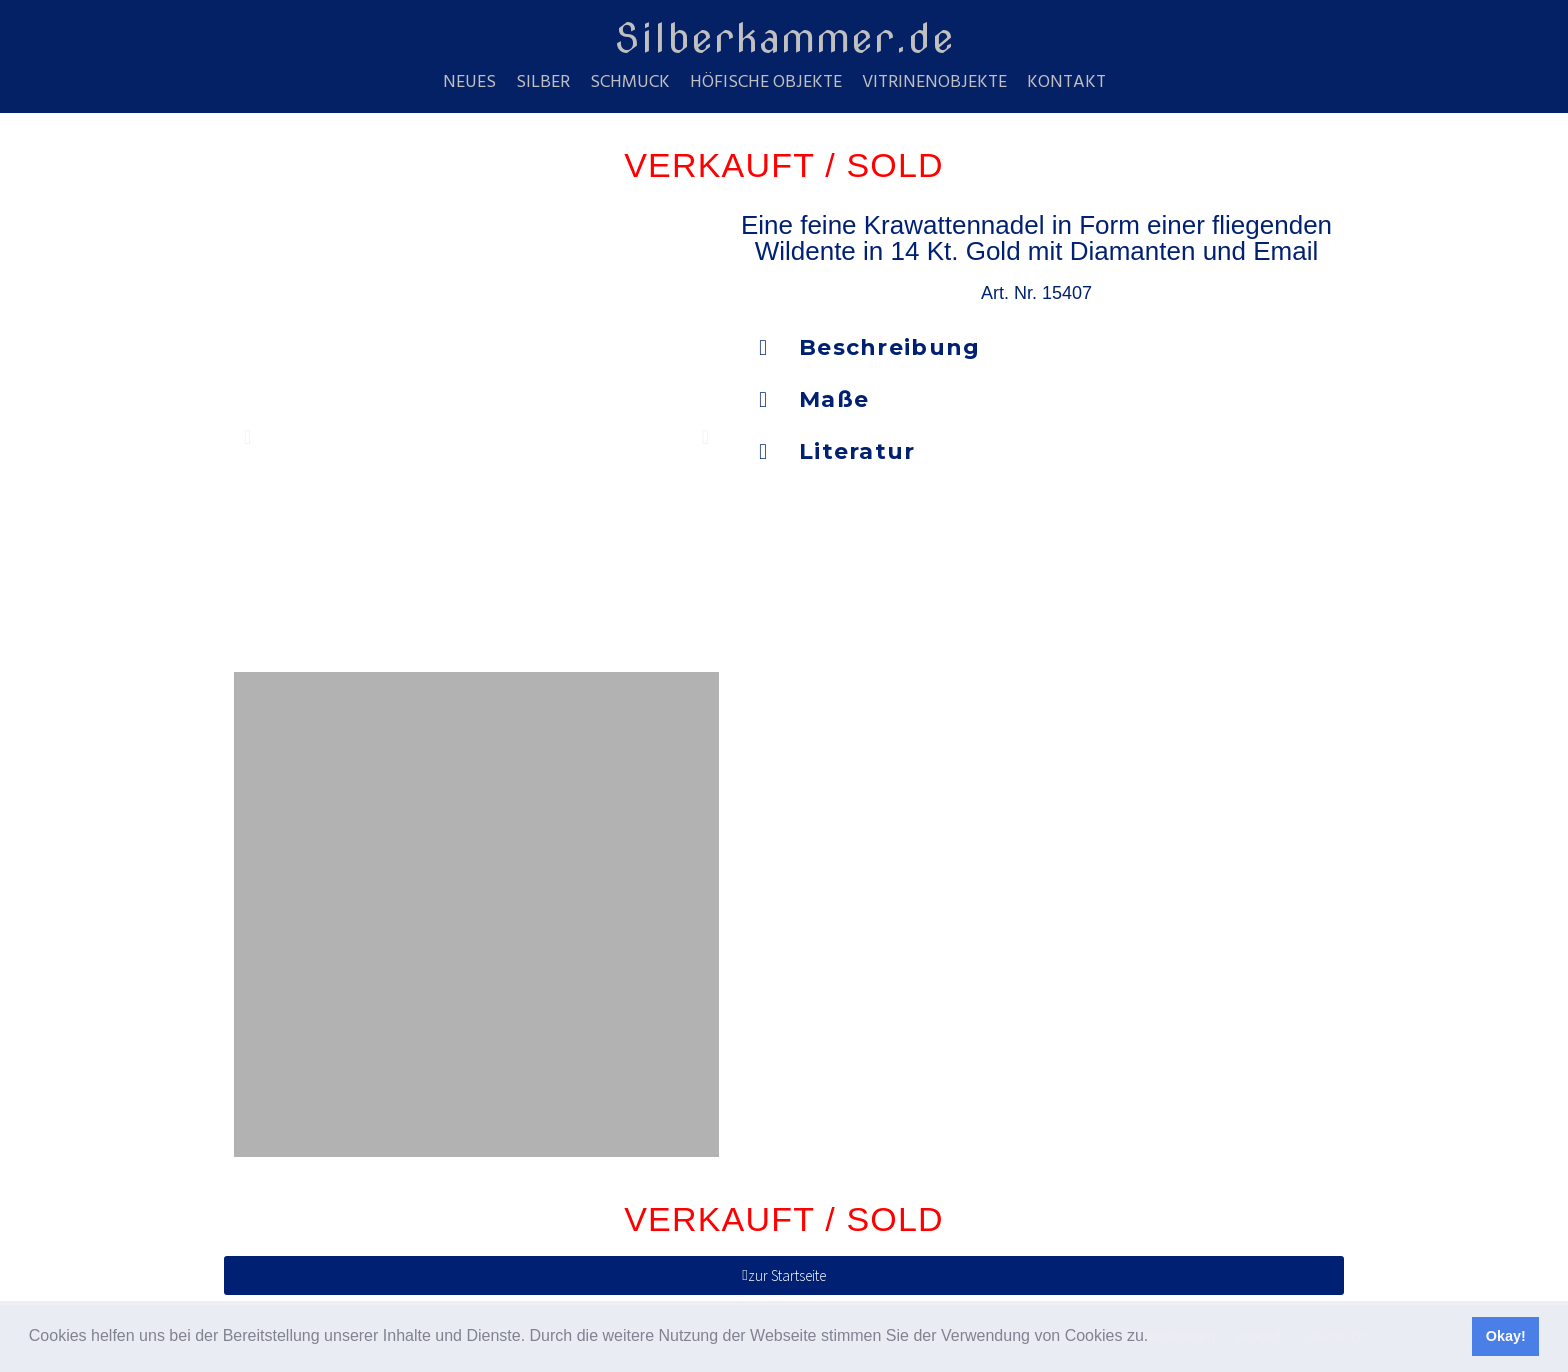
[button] (1156, 1338)
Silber (543, 83)
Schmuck (630, 83)
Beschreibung (890, 347)
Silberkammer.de (784, 38)
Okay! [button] (1506, 1336)
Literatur (857, 451)
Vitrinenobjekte (934, 83)
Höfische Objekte (766, 83)
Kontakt (1066, 83)
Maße (834, 399)
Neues (469, 83)
